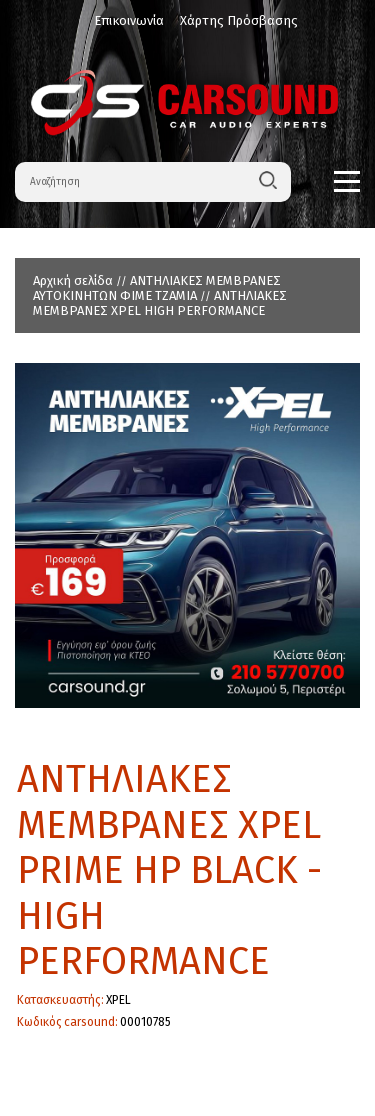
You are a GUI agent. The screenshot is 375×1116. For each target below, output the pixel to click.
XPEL (118, 1000)
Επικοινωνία (129, 20)
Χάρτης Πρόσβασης (239, 20)
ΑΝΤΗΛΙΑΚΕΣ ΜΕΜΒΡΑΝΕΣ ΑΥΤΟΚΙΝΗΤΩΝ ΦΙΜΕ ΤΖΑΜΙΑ (157, 288)
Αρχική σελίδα (73, 280)
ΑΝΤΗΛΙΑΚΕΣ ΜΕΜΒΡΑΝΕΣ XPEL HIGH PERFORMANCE (160, 303)
